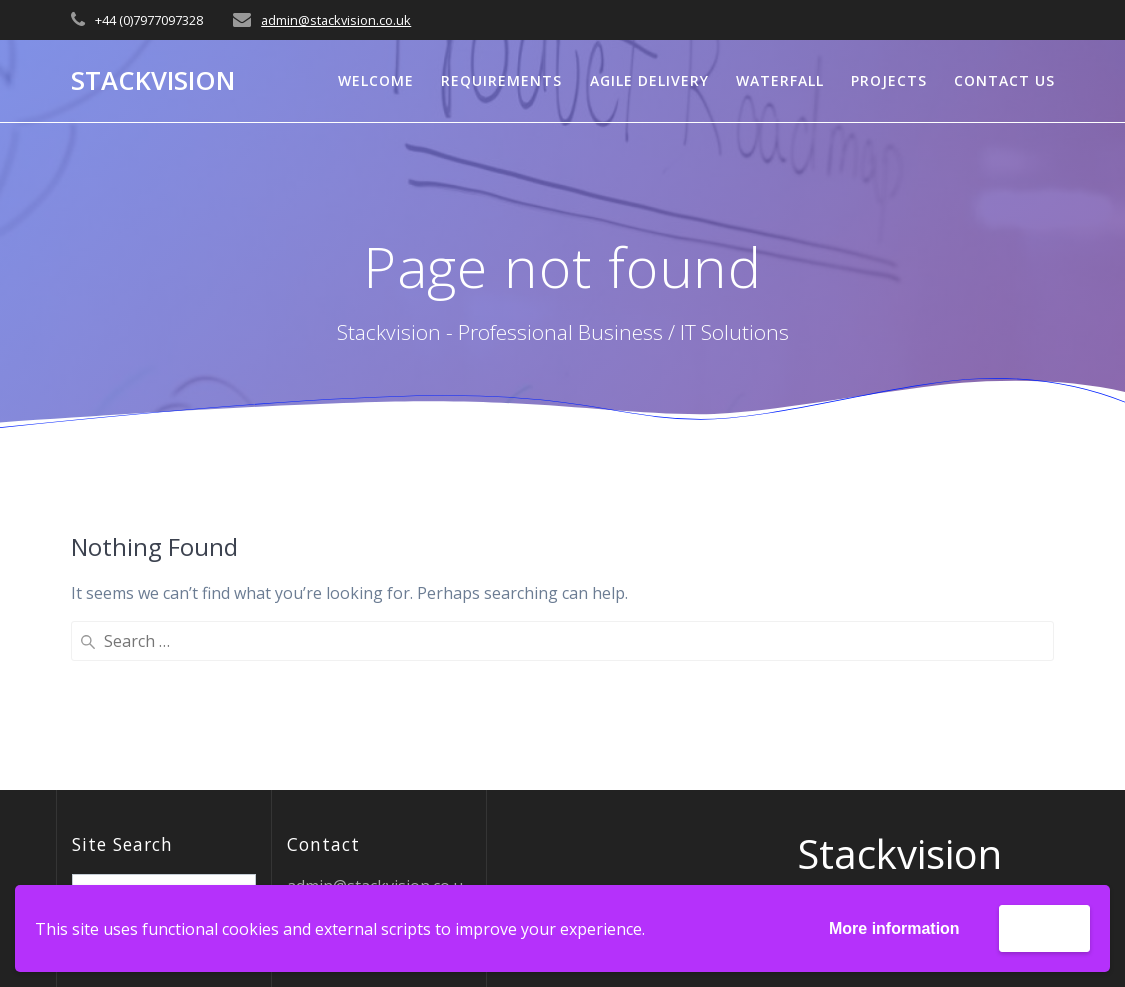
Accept (1044, 927)
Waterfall (780, 80)
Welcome (376, 80)
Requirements (501, 80)
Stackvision (153, 81)
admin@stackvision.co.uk (336, 20)
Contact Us (1004, 80)
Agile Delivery (649, 80)
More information (894, 928)
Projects (889, 80)
